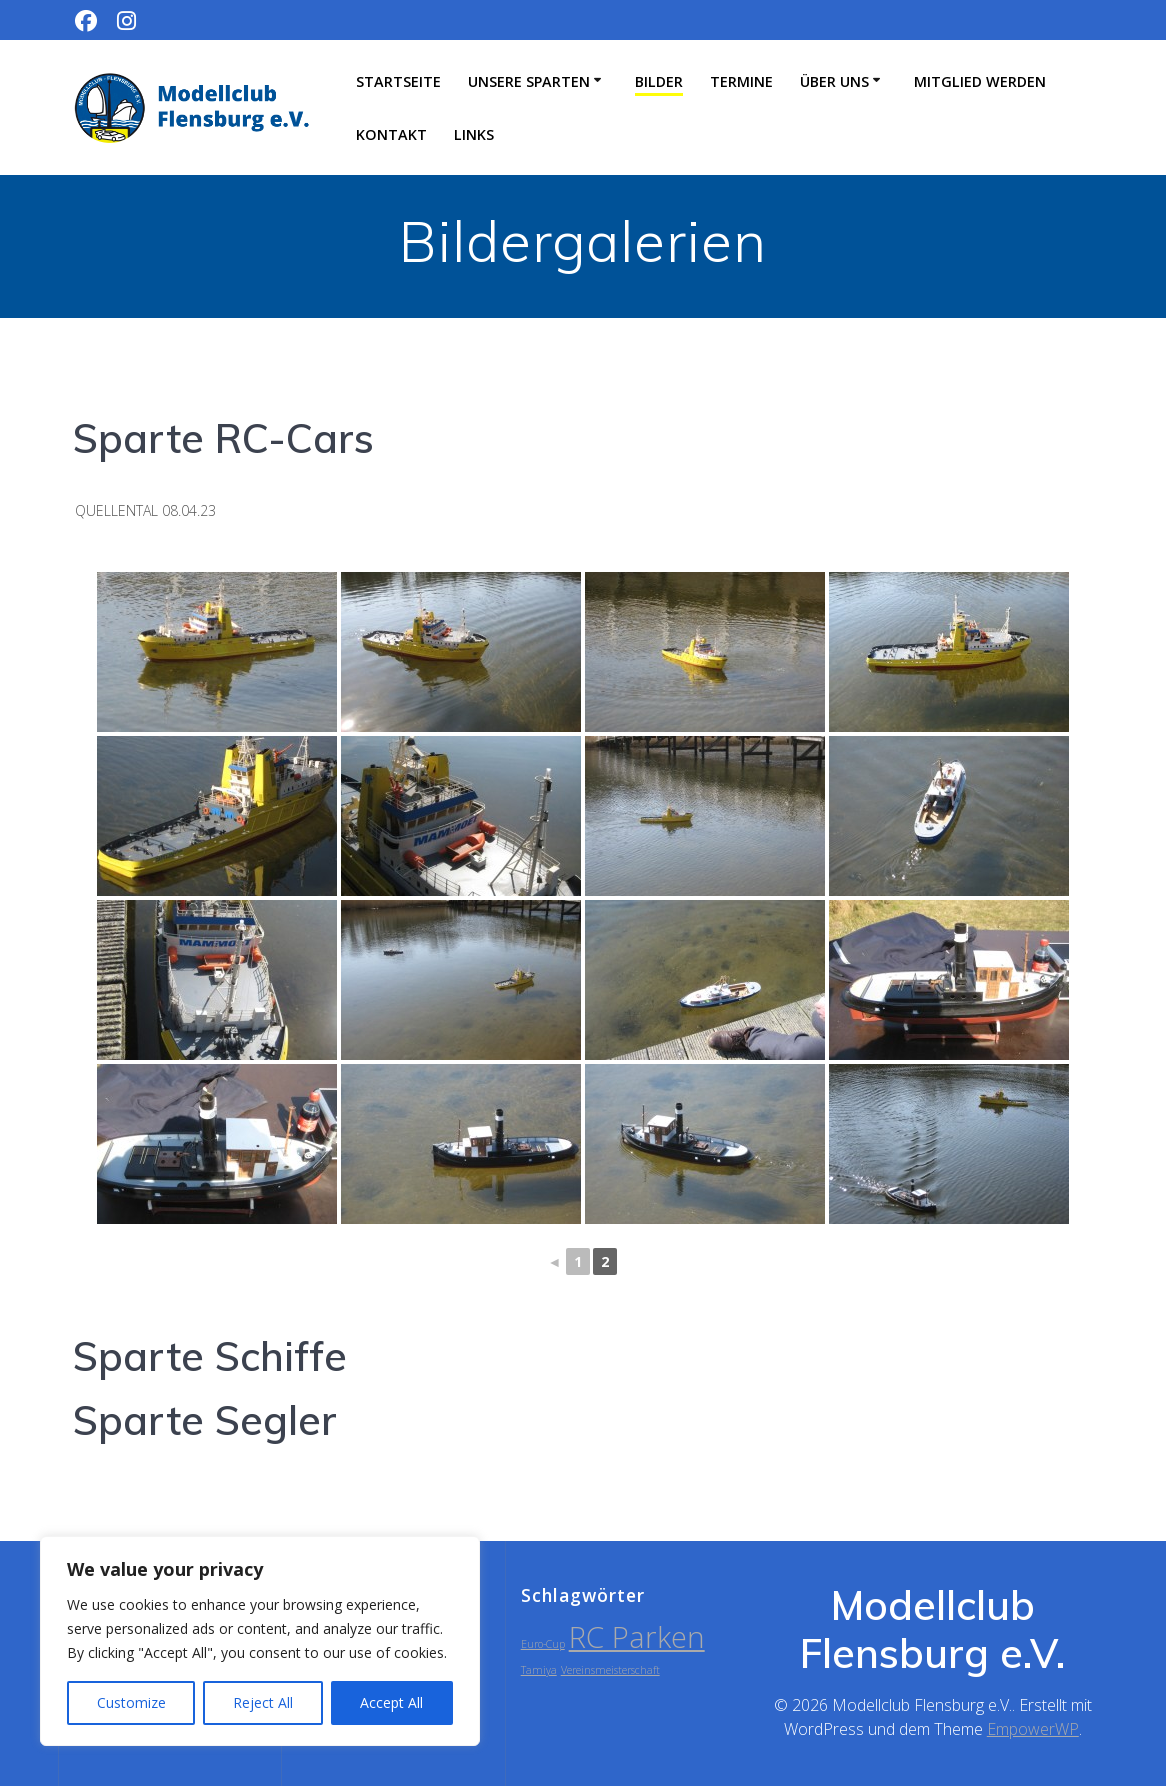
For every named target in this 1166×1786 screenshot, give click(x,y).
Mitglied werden (980, 81)
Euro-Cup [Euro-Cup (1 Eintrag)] (543, 1644)
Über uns (834, 81)
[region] (260, 1641)
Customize (131, 1702)
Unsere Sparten (529, 81)
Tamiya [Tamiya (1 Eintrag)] (539, 1670)
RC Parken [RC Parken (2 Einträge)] (637, 1637)
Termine (741, 81)
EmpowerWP (1033, 1729)
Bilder (659, 81)
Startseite (398, 81)
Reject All (263, 1702)
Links (474, 134)
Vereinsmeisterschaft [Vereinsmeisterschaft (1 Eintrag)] (610, 1670)
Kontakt (391, 134)
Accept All (391, 1702)
